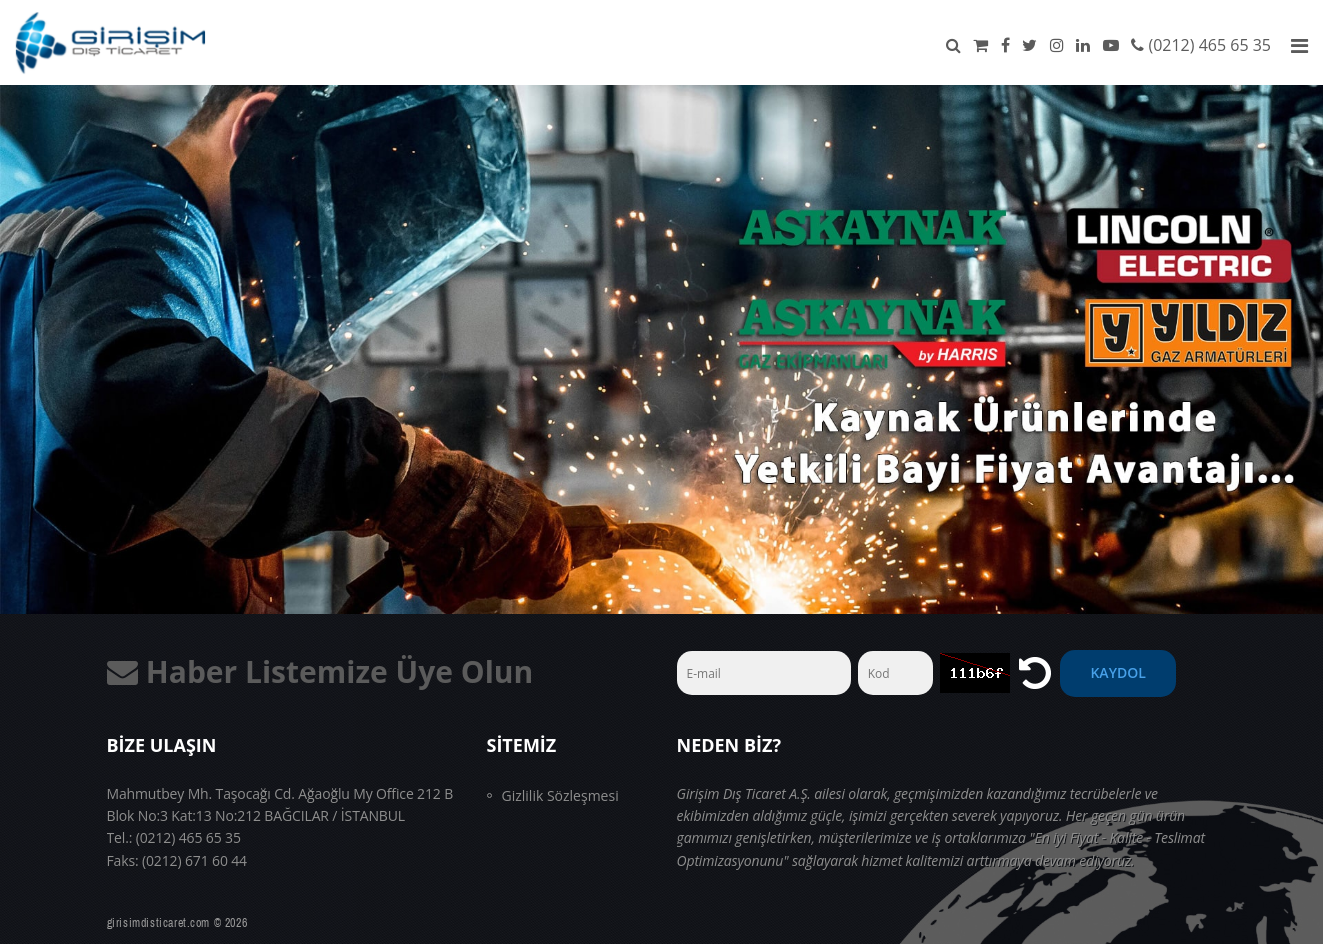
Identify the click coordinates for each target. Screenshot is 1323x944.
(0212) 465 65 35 (1209, 45)
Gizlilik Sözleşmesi (560, 795)
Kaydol (1117, 672)
